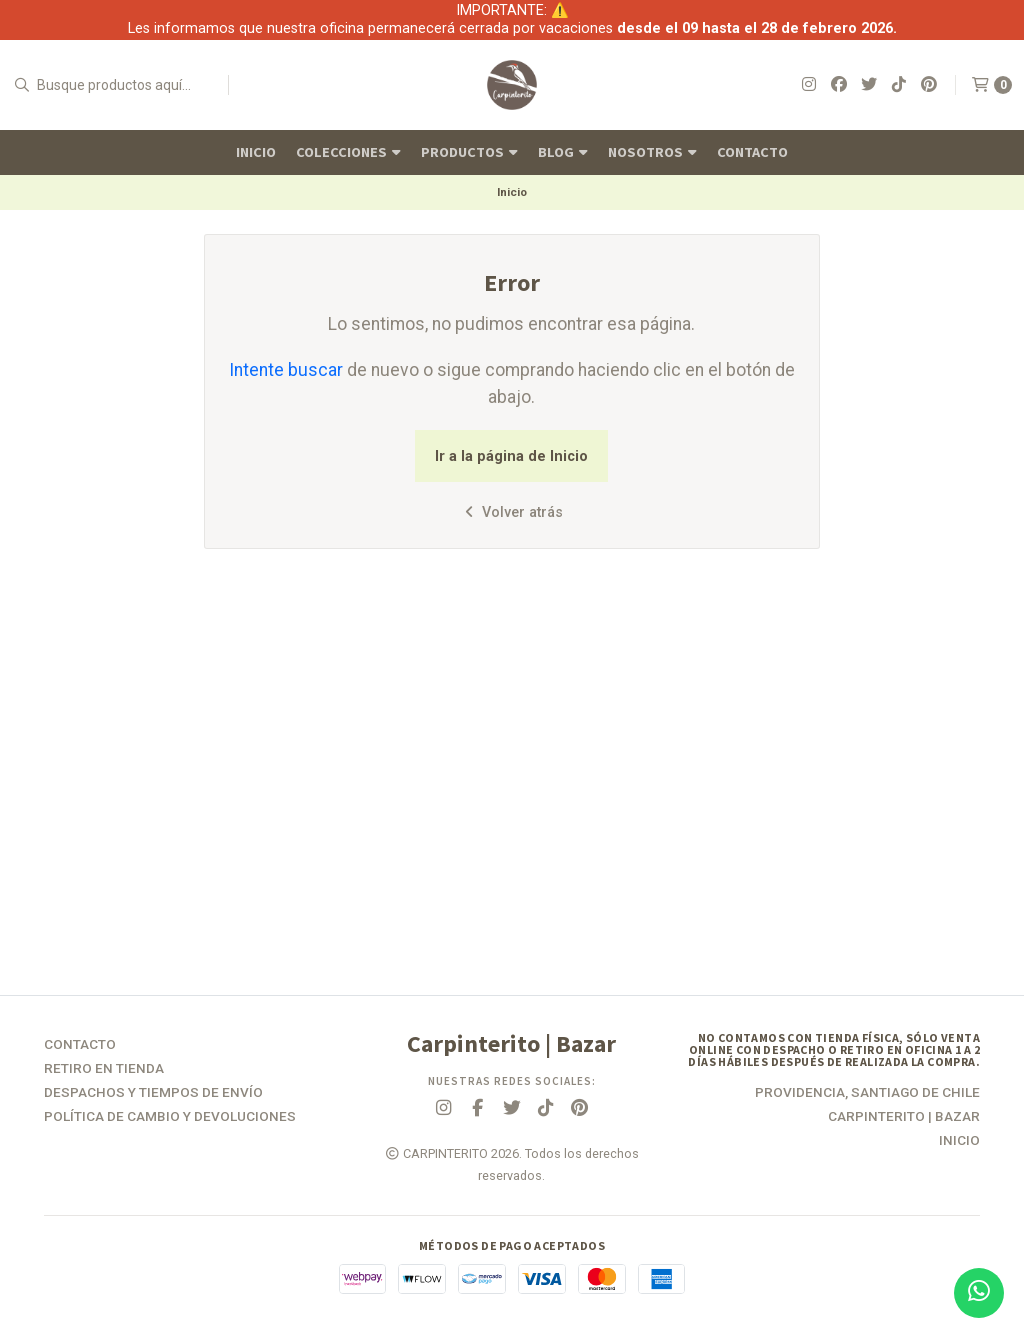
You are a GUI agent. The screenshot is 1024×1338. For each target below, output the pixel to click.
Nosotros (652, 152)
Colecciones (348, 152)
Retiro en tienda (104, 1069)
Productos (469, 152)
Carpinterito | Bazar (904, 1117)
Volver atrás (511, 512)
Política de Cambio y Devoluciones (170, 1117)
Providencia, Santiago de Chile (867, 1093)
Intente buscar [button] (286, 370)
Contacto (752, 152)
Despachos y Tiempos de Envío (153, 1093)
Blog (563, 152)
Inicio (256, 152)
